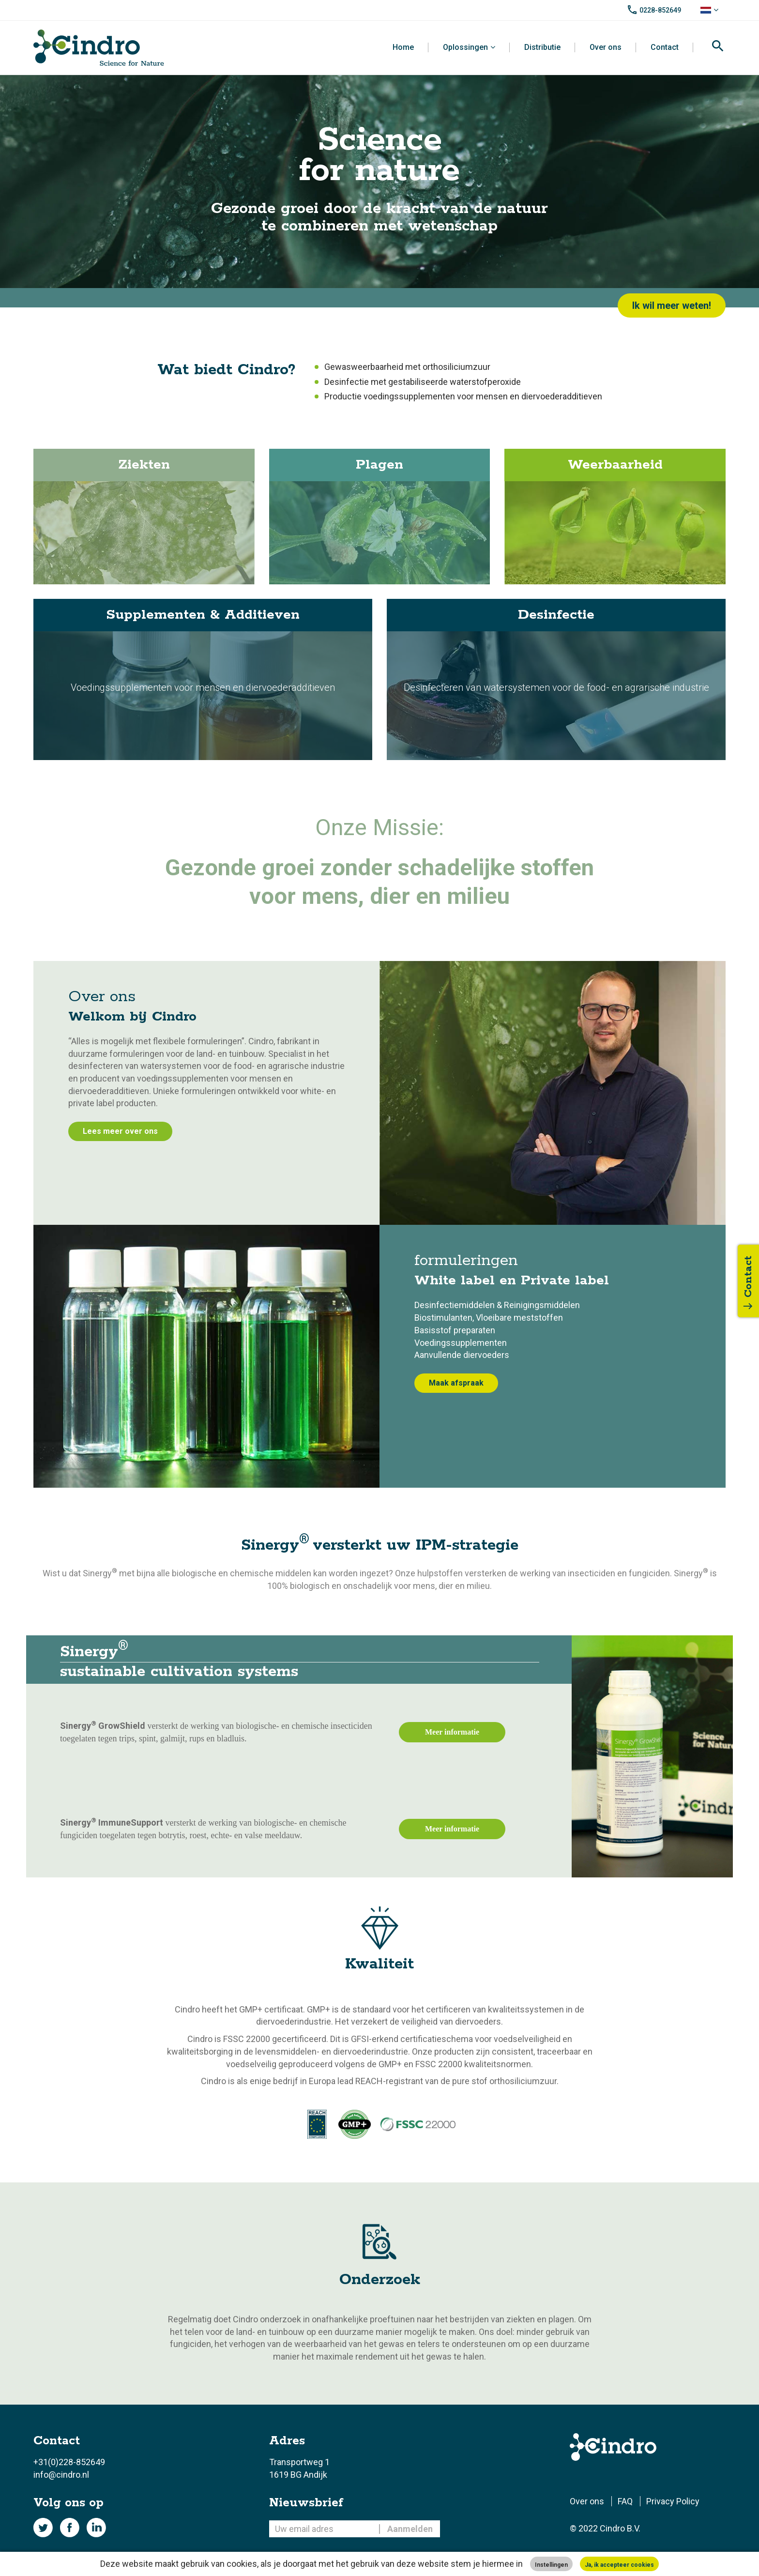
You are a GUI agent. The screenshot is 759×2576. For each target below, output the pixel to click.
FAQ (625, 2501)
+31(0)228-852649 (69, 2462)
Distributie (542, 47)
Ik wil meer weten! (671, 305)
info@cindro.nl (61, 2474)
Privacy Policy (672, 2501)
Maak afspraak (456, 1382)
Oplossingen (465, 47)
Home (403, 47)
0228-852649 (660, 10)
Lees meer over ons (120, 1131)
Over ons (606, 47)
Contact (665, 47)
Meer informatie (452, 1732)
